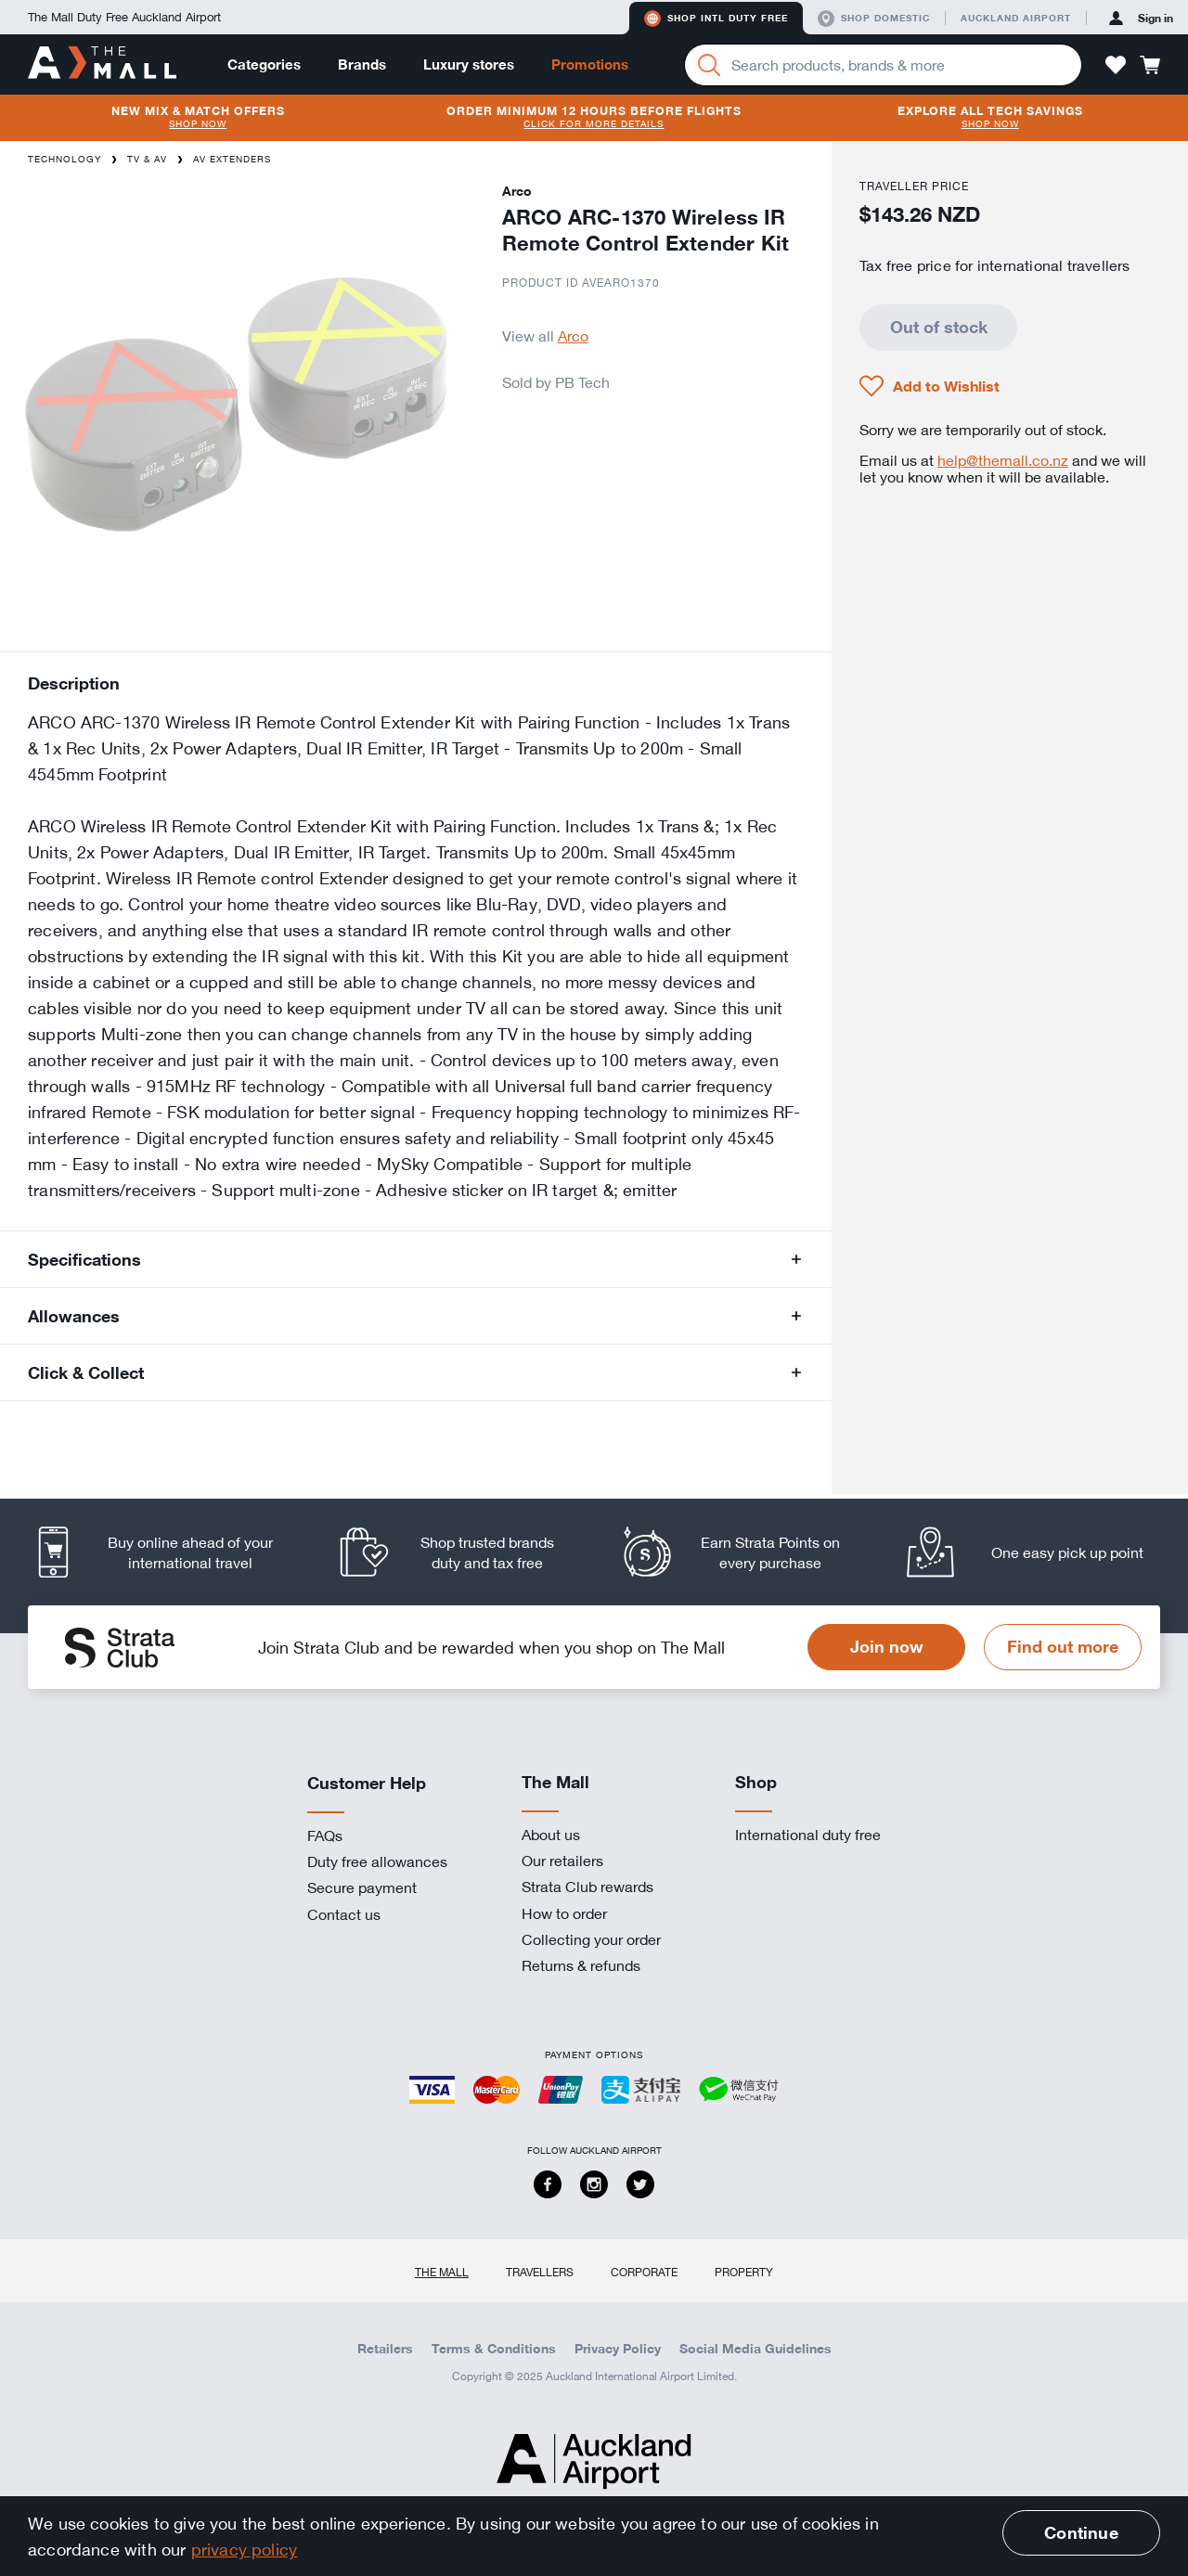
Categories (264, 64)
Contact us (344, 1914)
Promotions (589, 64)
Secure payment (362, 1887)
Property (744, 2271)
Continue (1080, 2532)
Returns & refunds (581, 1965)
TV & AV (147, 159)
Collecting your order (591, 1939)
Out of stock (939, 326)
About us (551, 1834)
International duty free (808, 1834)
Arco (573, 336)
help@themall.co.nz (1002, 460)
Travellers (540, 2271)
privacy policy (244, 2549)
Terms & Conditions (494, 2348)
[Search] (709, 65)
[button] (1115, 65)
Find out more (1062, 1646)
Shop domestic (874, 18)
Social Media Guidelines (755, 2348)
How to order (564, 1913)
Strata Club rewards (587, 1886)
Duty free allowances (377, 1861)
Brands (362, 64)
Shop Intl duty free (716, 18)
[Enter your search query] (883, 65)
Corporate (644, 2271)
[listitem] (169, 1552)
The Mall (442, 2271)
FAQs (324, 1835)
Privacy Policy (618, 2348)
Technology (64, 159)
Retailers (385, 2348)
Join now (886, 1646)
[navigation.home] (102, 64)
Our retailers (562, 1860)
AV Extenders (232, 159)
